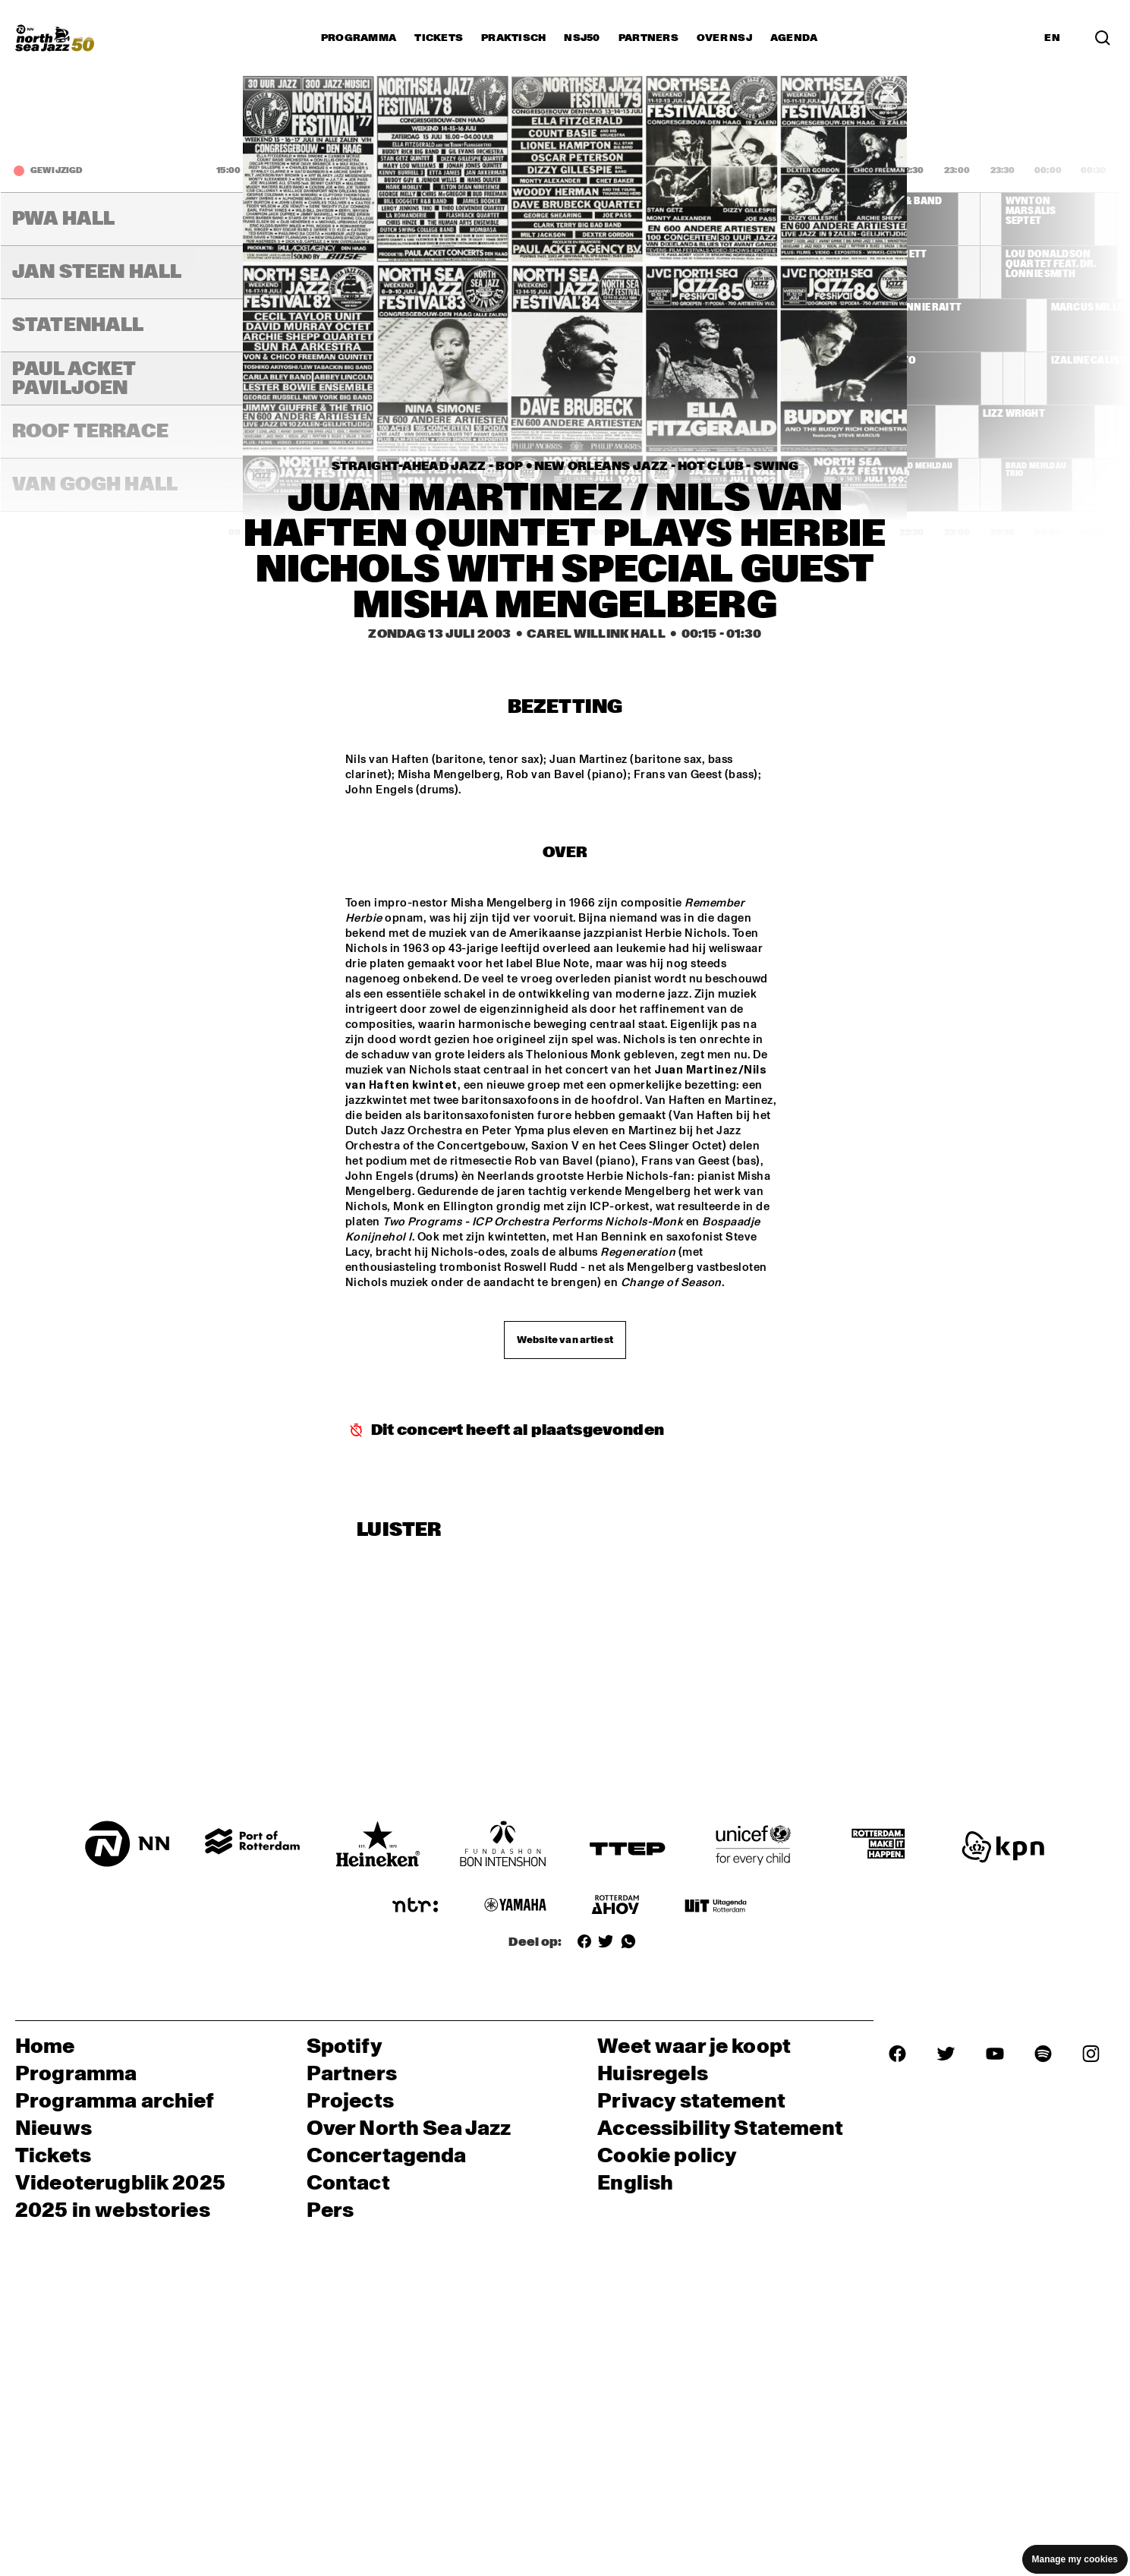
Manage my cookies (1075, 2559)
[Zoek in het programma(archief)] (1103, 37)
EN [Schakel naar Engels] (1052, 38)
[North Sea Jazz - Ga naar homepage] (54, 38)
